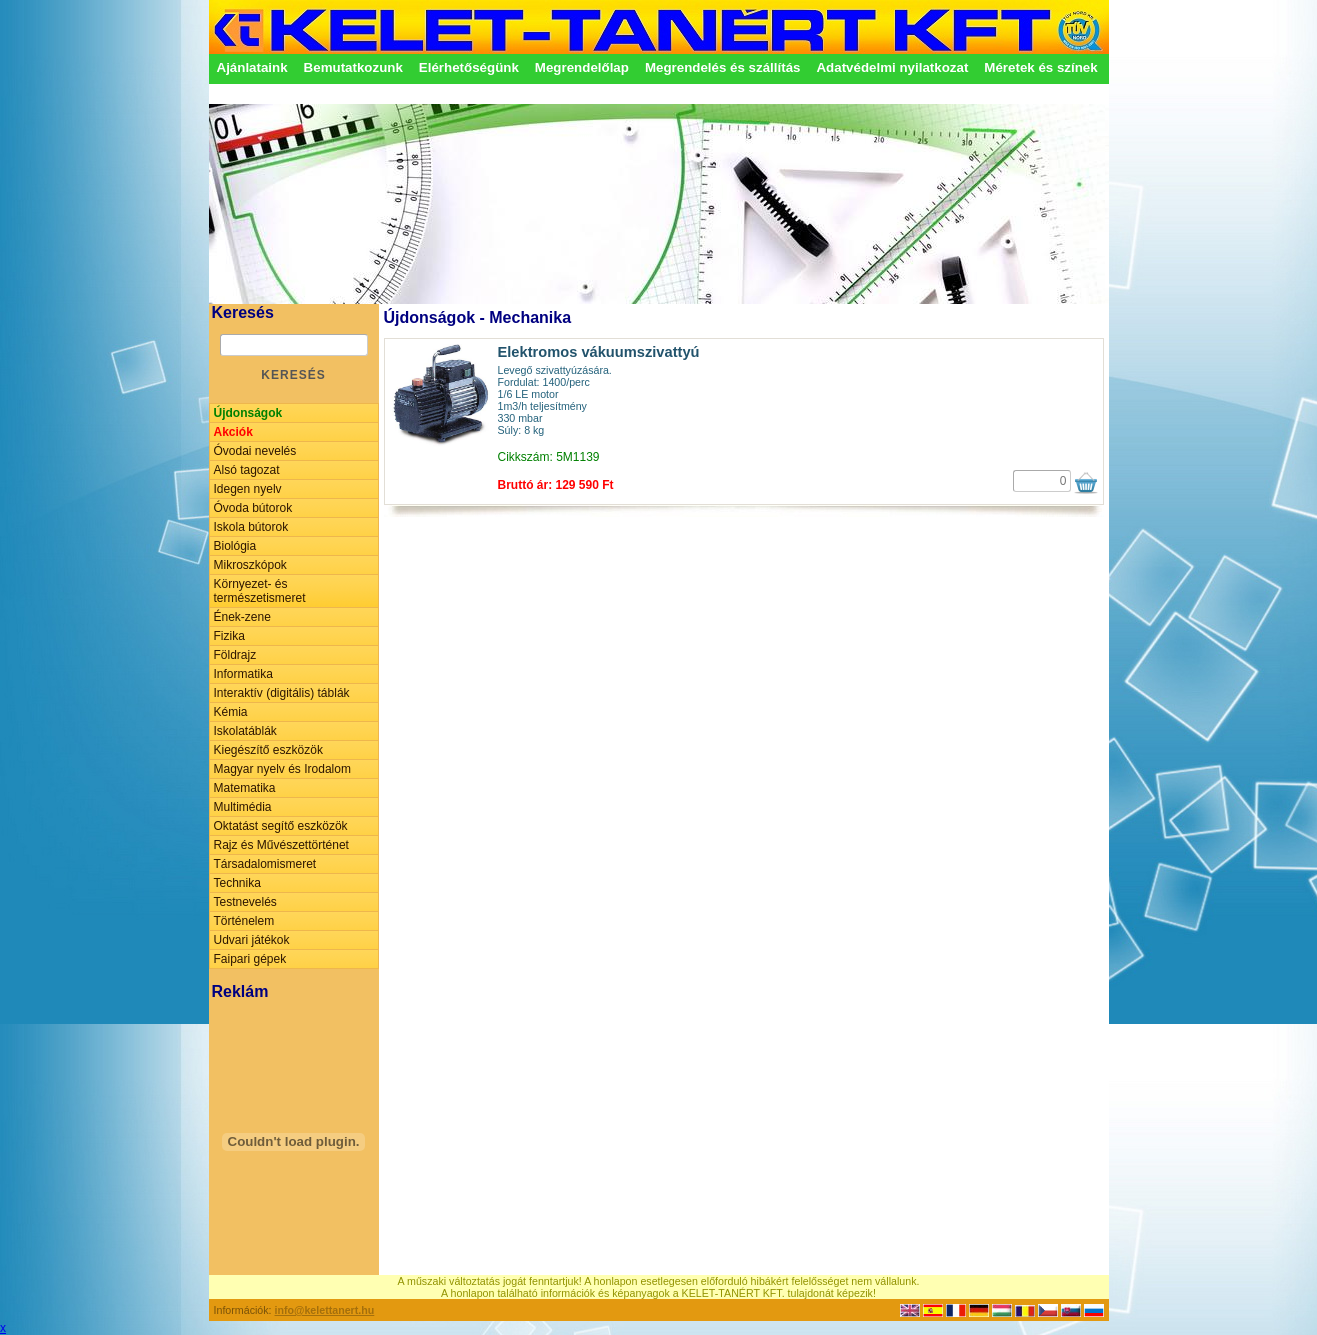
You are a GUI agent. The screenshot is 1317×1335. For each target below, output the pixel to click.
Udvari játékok (252, 940)
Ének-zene (242, 617)
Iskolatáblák (245, 731)
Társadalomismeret (265, 864)
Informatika (243, 674)
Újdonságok (248, 413)
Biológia (235, 546)
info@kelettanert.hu (325, 1310)
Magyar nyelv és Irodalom (282, 769)
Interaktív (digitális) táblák (282, 693)
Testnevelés (245, 902)
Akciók (233, 432)
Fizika (229, 636)
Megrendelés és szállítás (723, 67)
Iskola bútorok (251, 527)
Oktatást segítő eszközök (281, 826)
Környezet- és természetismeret (260, 591)
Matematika (245, 788)
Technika (237, 883)
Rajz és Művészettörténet (281, 845)
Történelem (244, 921)
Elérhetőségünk (469, 67)
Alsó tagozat (247, 470)
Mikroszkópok (250, 565)
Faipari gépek (250, 959)
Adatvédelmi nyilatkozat (892, 67)
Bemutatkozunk (353, 67)
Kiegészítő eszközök (268, 750)
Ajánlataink (252, 67)
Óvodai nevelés (255, 451)
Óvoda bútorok (253, 508)
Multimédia (243, 807)
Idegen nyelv (248, 489)
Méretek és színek (1040, 67)
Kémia (231, 712)
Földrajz (235, 655)
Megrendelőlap (582, 67)
